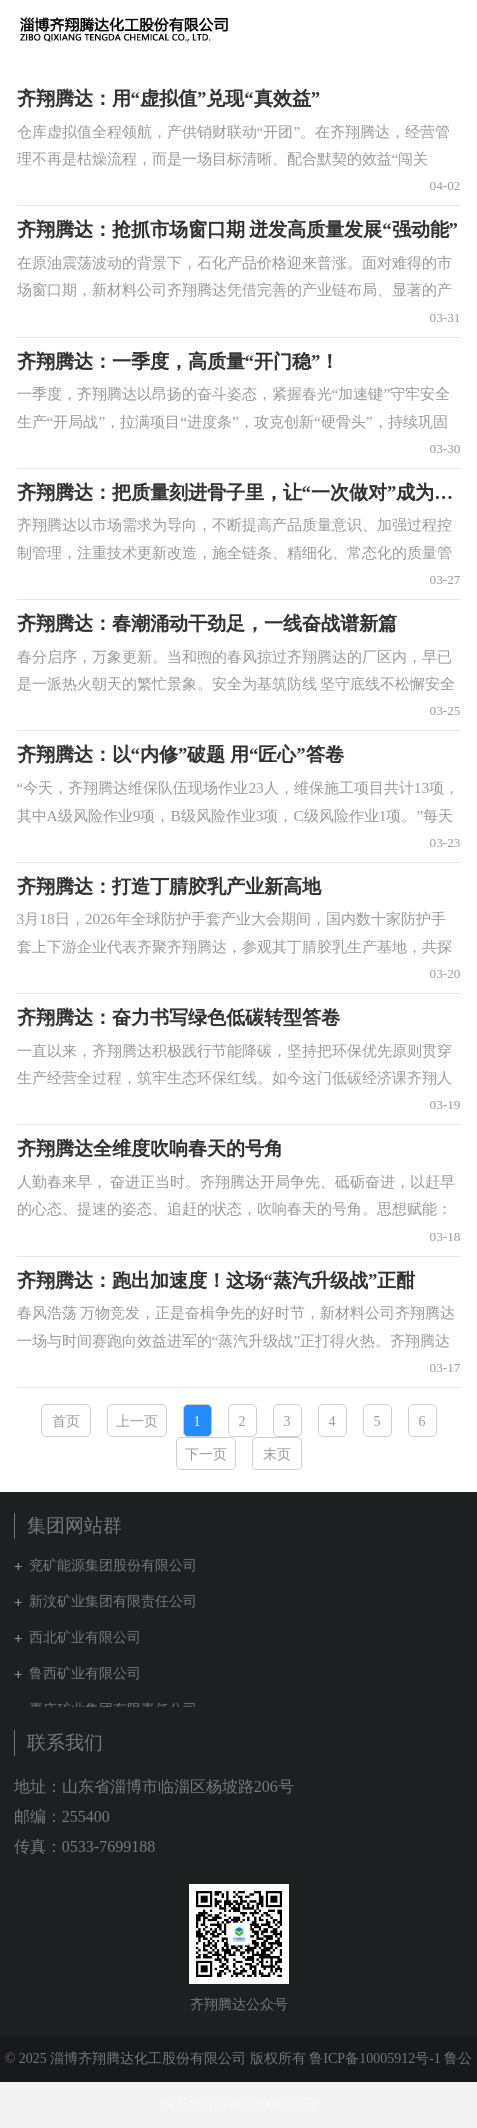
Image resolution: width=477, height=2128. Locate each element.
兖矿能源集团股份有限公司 (113, 1565)
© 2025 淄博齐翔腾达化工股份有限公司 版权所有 (155, 2058)
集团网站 (411, 29)
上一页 (137, 1421)
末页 (277, 1454)
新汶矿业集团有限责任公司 (113, 1601)
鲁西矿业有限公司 (85, 1673)
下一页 (206, 1454)
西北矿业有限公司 (85, 1637)
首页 (66, 1421)
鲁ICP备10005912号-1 (374, 2058)
